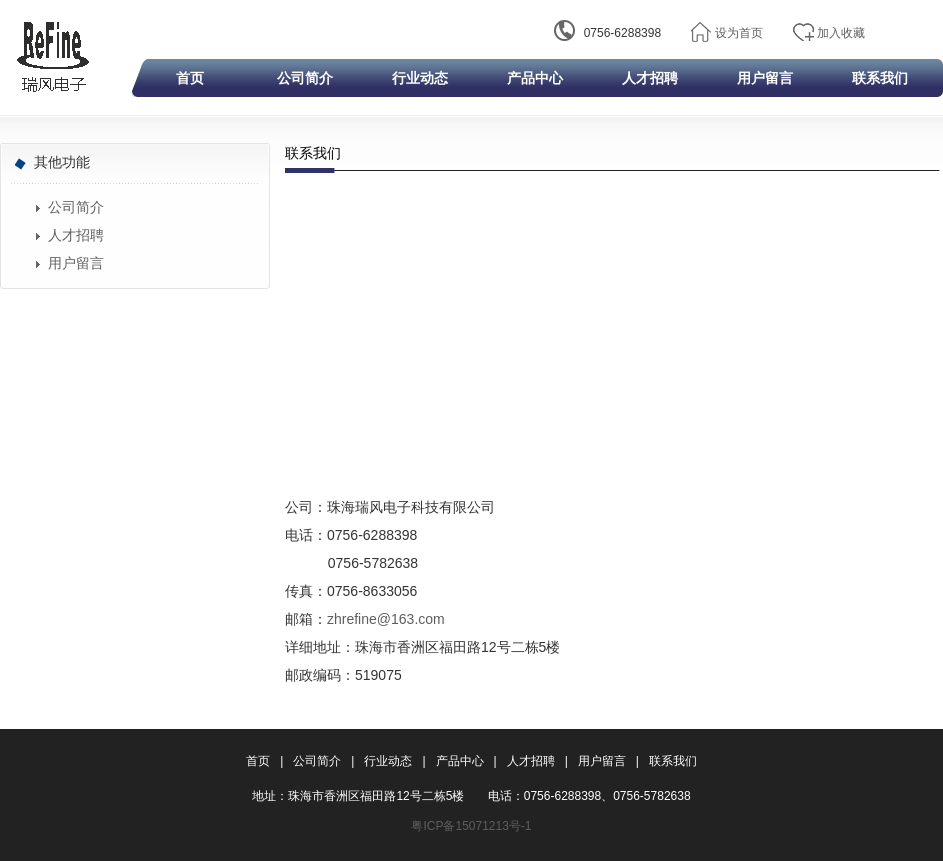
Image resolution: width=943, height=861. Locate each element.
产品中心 (535, 78)
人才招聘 (650, 78)
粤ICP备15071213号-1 (471, 826)
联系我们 (880, 78)
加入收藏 (841, 33)
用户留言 (765, 78)
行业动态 (420, 78)
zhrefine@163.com (386, 619)
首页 (190, 78)
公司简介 (305, 78)
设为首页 (739, 33)
